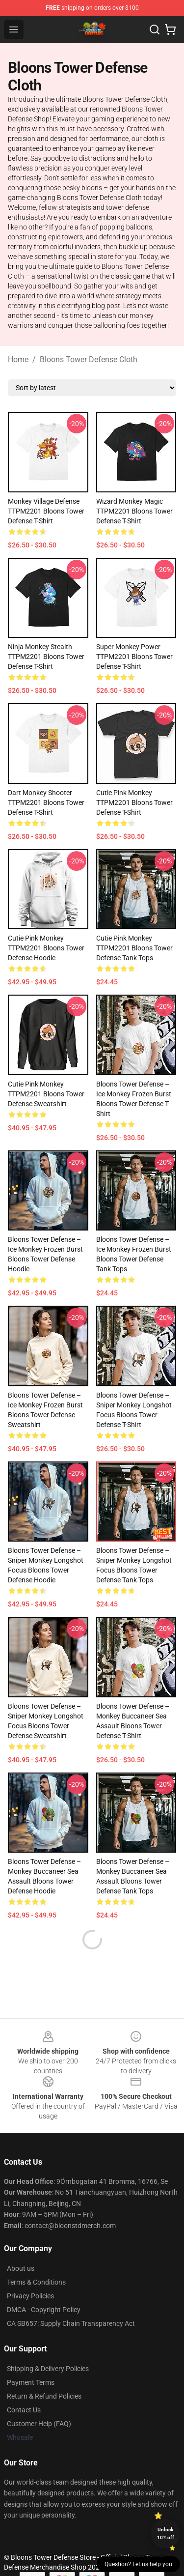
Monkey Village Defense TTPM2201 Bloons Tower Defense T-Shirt (46, 511)
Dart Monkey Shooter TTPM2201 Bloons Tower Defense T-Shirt (46, 802)
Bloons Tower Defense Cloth (88, 359)
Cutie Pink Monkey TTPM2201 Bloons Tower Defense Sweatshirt (46, 1094)
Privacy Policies (30, 2296)
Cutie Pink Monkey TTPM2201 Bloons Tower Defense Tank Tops (134, 948)
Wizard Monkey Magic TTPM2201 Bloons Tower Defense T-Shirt (134, 511)
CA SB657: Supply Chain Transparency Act (71, 2323)
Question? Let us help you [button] (138, 2564)
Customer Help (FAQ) (39, 2424)
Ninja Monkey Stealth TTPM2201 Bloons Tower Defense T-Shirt (46, 656)
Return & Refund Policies (44, 2396)
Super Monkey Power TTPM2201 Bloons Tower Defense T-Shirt (134, 656)
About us (20, 2268)
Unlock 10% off (165, 2533)
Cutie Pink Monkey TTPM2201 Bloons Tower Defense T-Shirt (134, 802)
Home (18, 359)
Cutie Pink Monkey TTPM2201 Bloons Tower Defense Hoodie (46, 948)
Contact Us (24, 2410)
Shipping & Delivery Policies (48, 2369)
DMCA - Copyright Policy (43, 2310)
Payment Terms (30, 2382)
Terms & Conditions (36, 2282)
